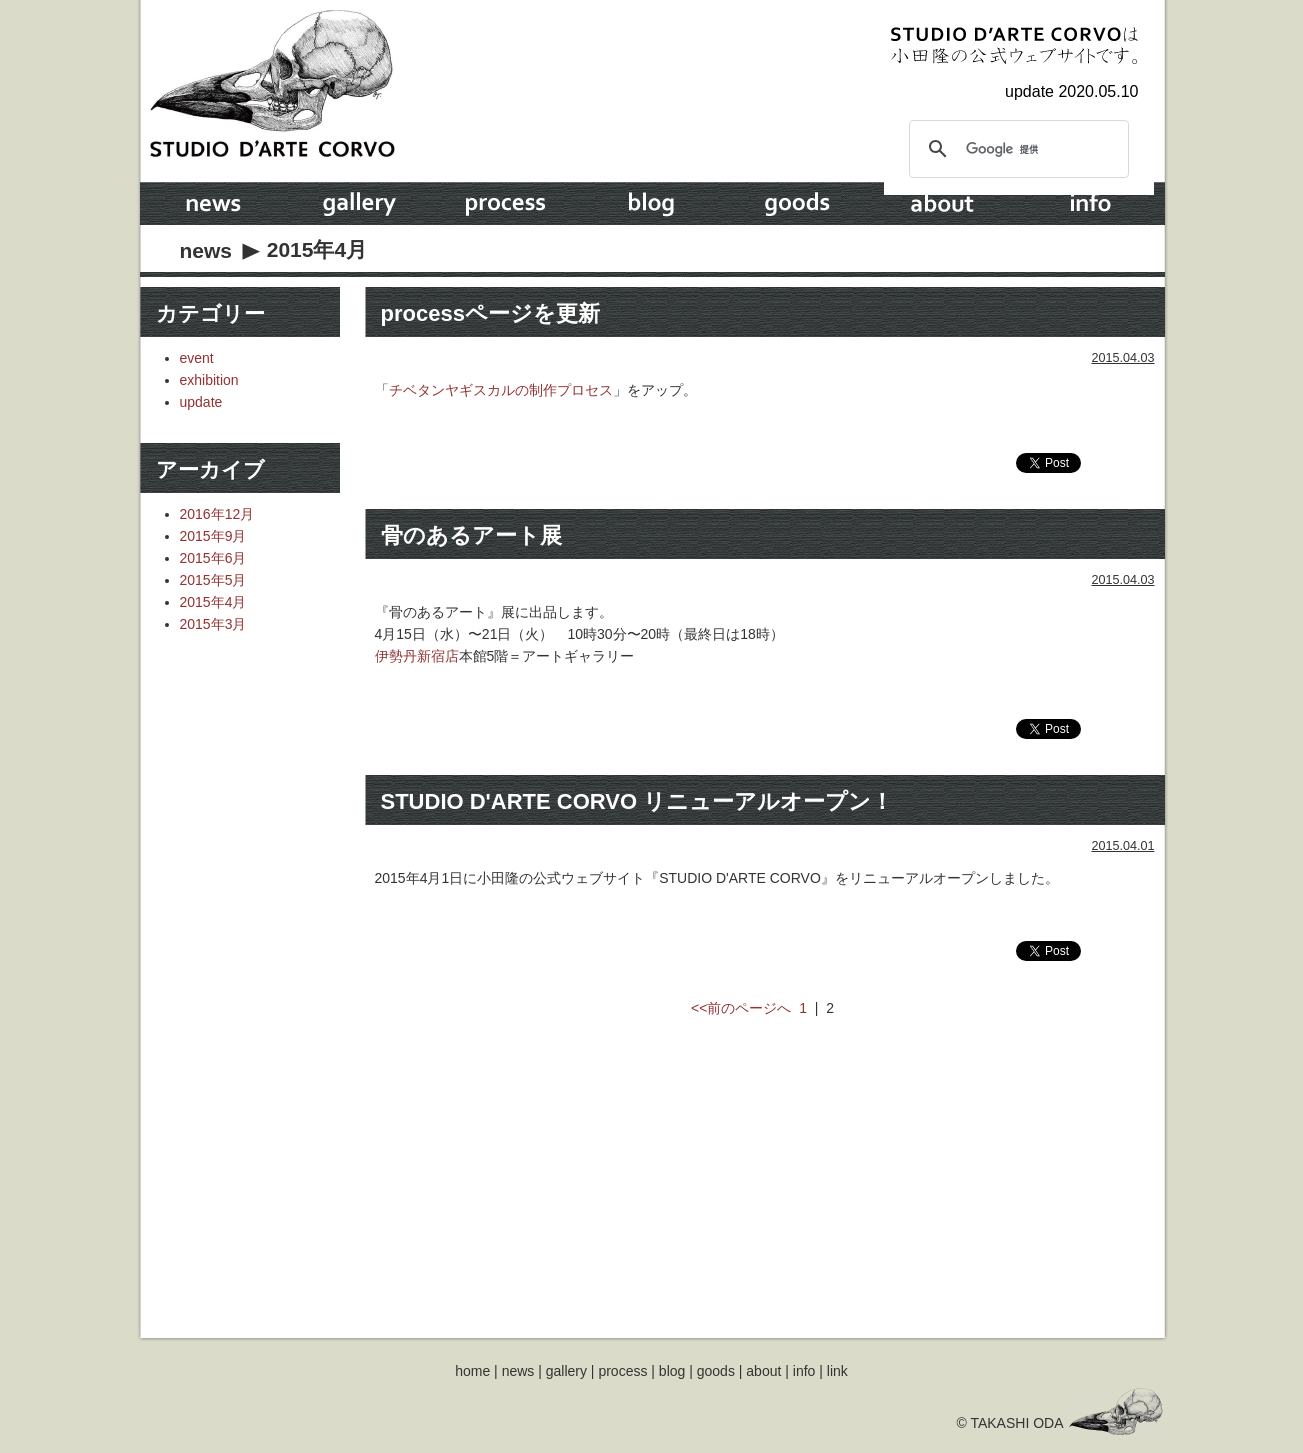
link (837, 1371)
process (622, 1371)
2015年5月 (213, 580)
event (197, 358)
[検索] (1016, 149)
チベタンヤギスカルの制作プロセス (501, 390)
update (201, 402)
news (206, 250)
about (763, 1371)
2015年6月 (213, 558)
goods (716, 1371)
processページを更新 (490, 313)
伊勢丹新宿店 (417, 656)
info (804, 1371)
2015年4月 (213, 602)
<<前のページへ (741, 1008)
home (472, 1371)
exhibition (209, 380)
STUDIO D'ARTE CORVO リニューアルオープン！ (637, 801)
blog (672, 1371)
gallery (566, 1371)
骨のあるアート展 (471, 535)
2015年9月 (213, 536)
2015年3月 (213, 624)
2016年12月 (217, 514)
